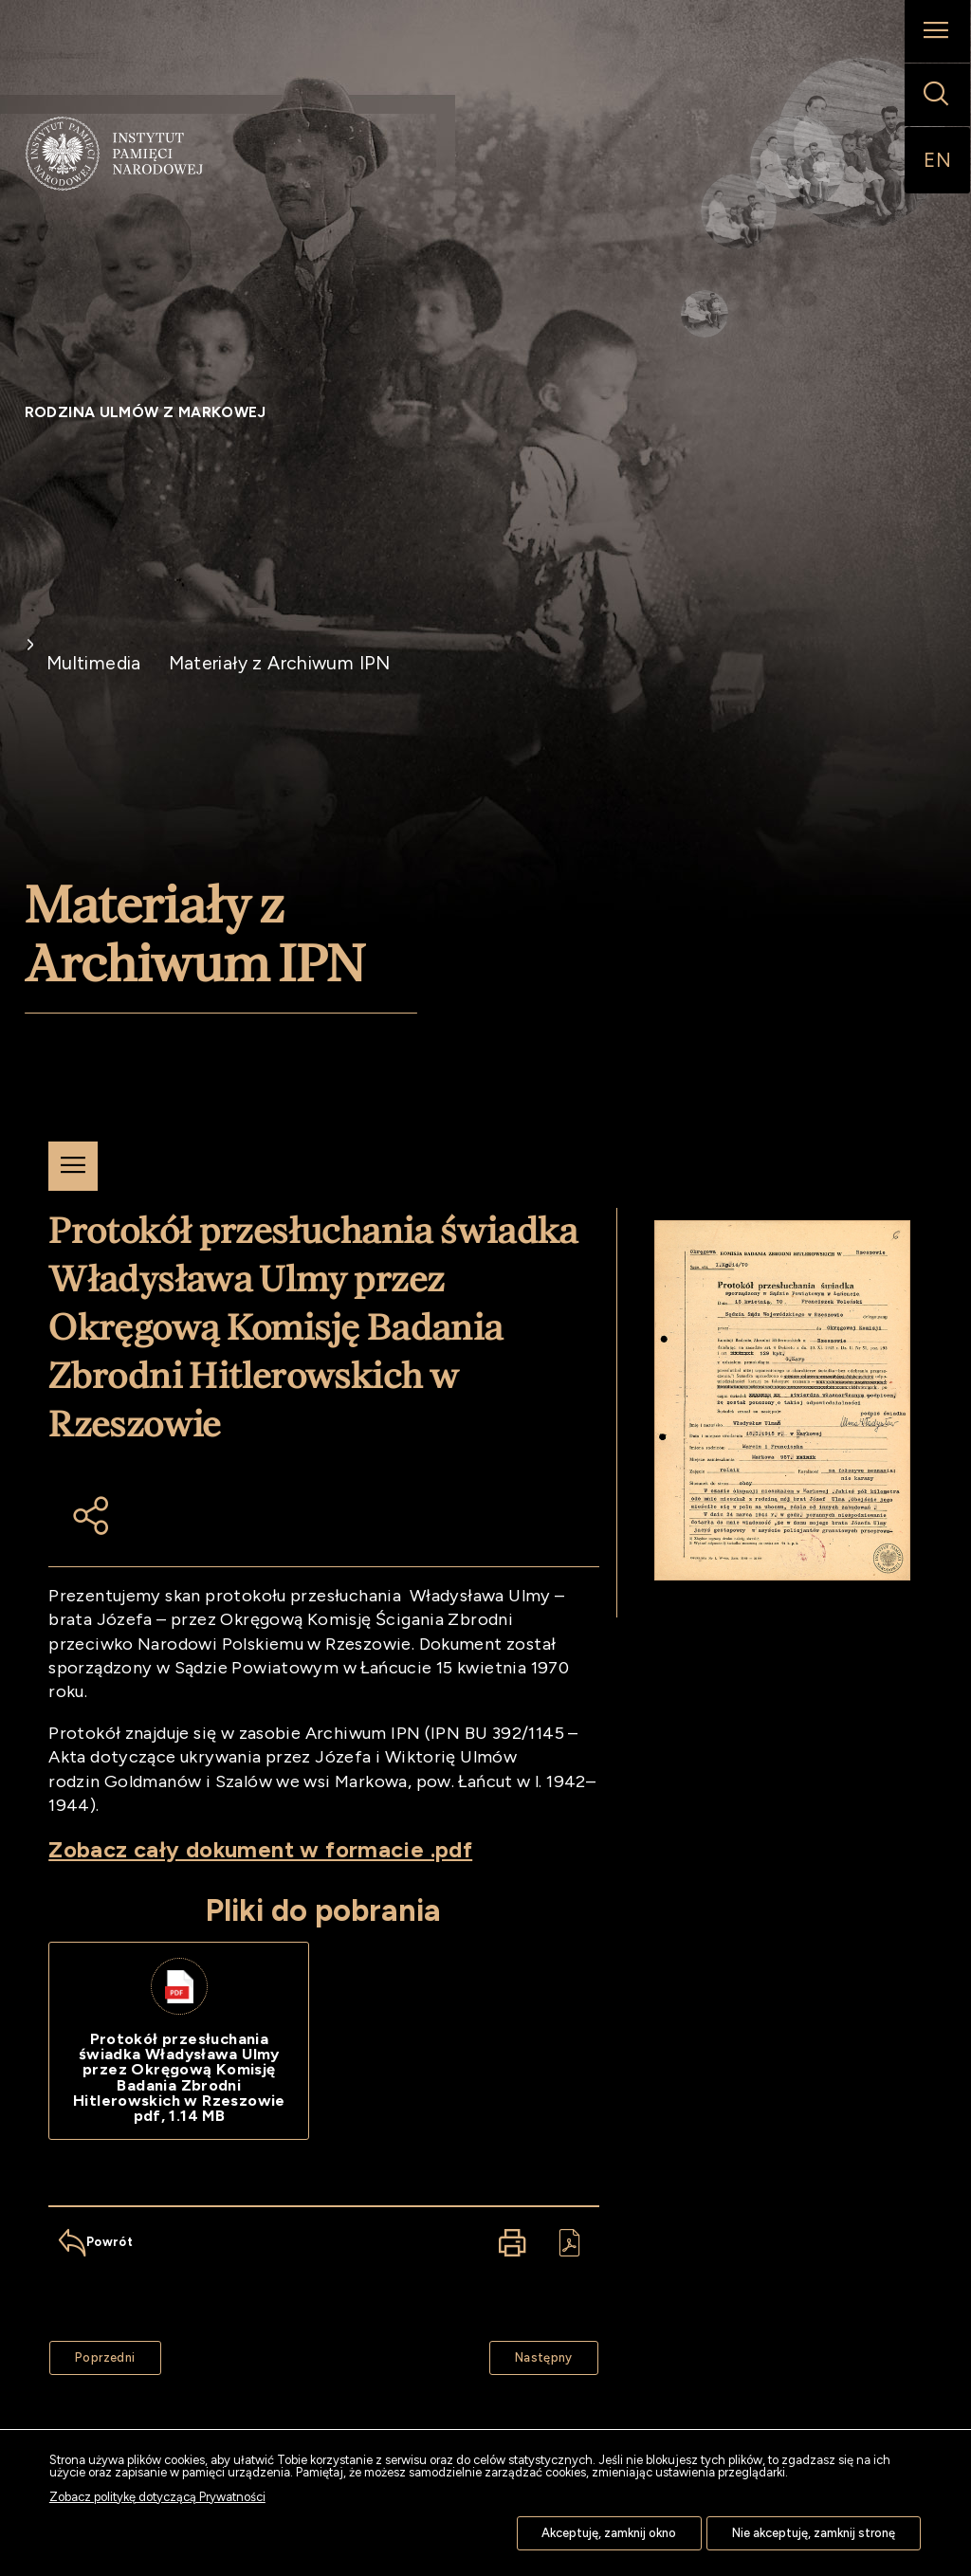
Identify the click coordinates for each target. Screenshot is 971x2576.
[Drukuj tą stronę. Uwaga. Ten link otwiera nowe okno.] (512, 2243)
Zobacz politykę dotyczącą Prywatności (157, 2497)
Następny (531, 2352)
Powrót (90, 2234)
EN (937, 160)
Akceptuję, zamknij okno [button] (608, 2533)
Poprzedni (92, 2352)
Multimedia (93, 663)
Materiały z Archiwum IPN (280, 663)
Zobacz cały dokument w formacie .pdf (260, 1849)
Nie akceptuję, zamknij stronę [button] (813, 2533)
